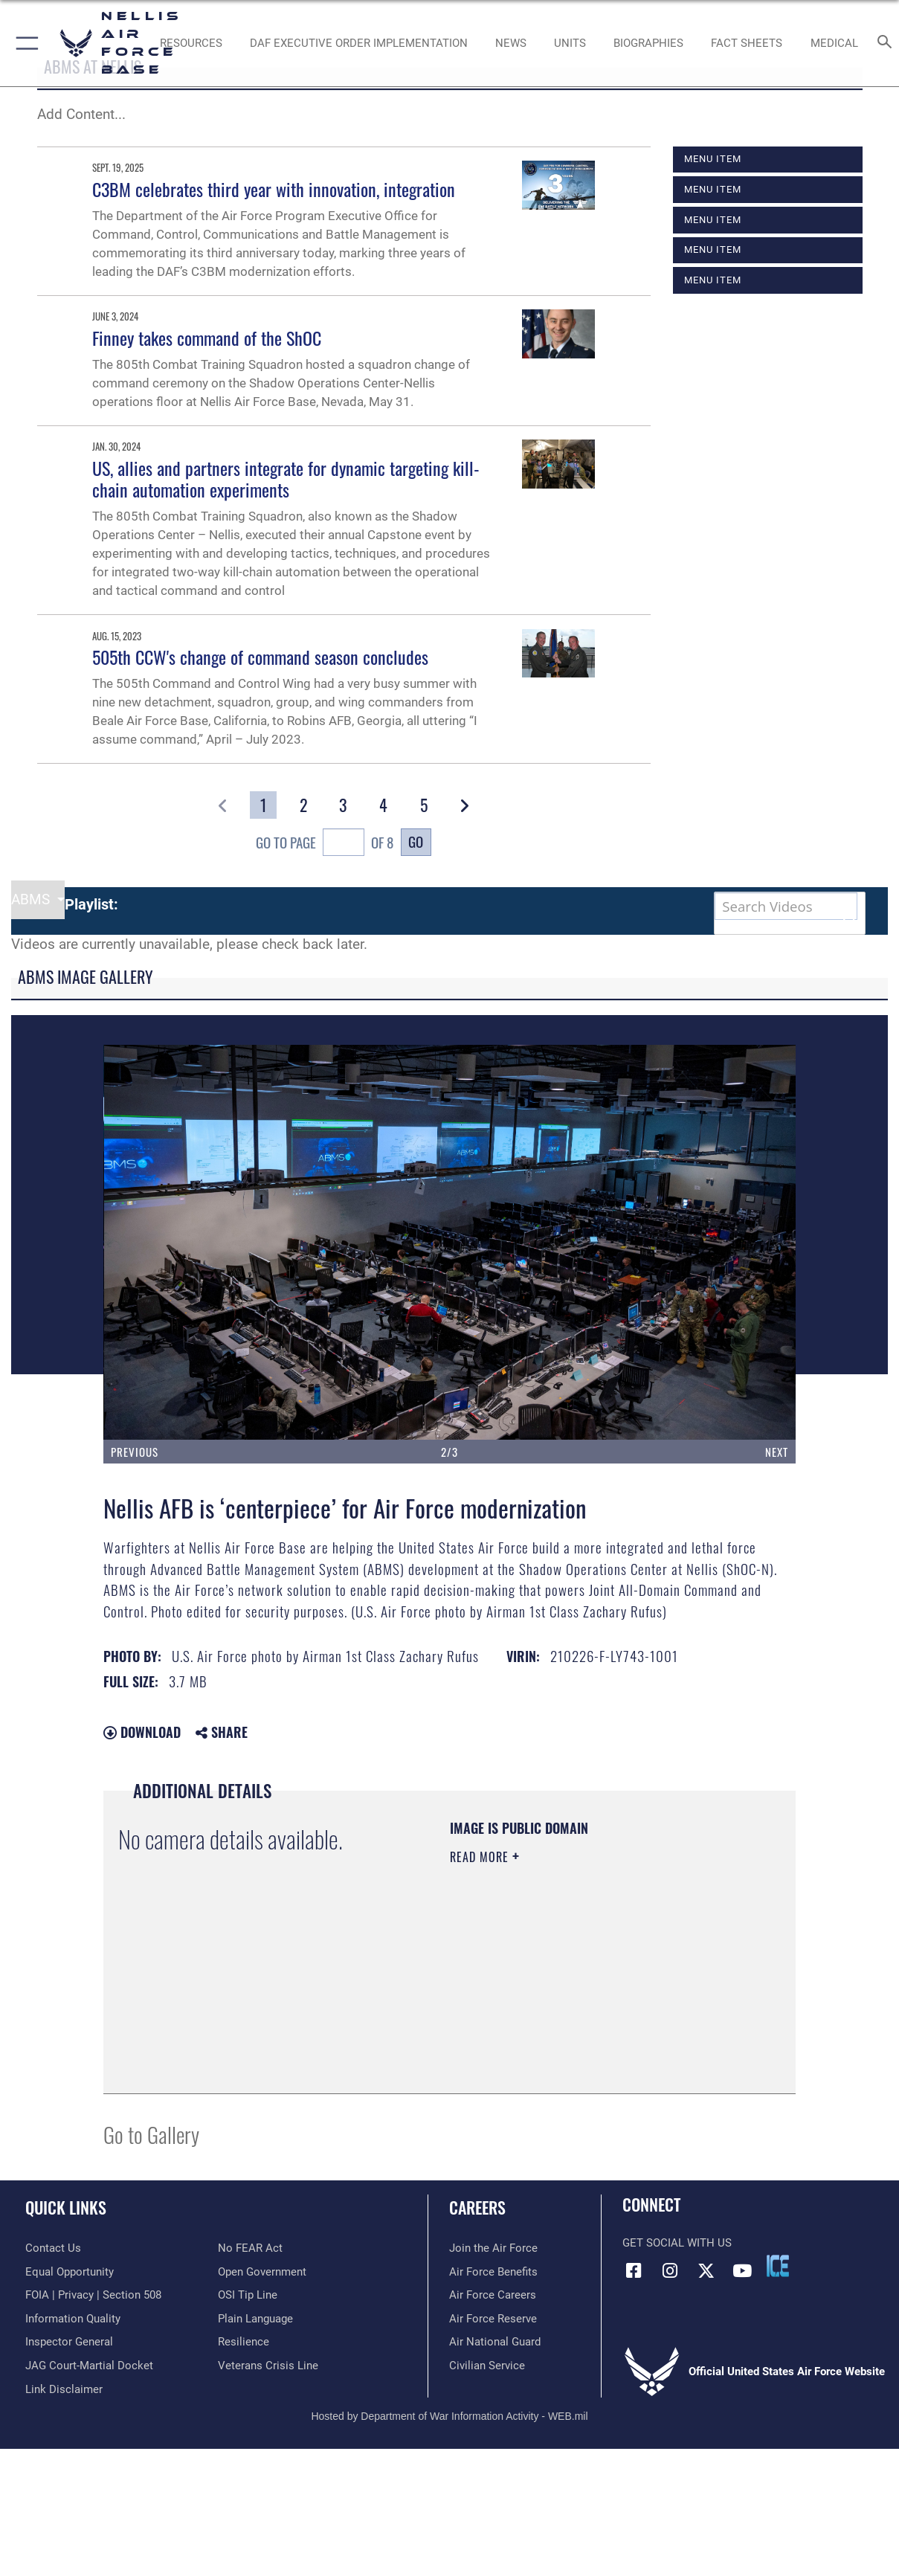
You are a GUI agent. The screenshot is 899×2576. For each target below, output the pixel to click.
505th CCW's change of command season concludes (260, 656)
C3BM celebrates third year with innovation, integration (273, 189)
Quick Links (65, 2207)
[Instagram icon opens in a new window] (670, 2271)
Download (142, 1732)
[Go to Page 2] (303, 804)
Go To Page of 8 (324, 844)
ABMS (32, 900)
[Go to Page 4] (383, 804)
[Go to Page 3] (343, 804)
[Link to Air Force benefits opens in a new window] (493, 2272)
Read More (481, 1857)
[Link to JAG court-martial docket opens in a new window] (89, 2365)
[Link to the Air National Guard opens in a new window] (495, 2341)
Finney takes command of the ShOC (206, 337)
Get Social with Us (677, 2243)
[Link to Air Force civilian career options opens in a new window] (487, 2365)
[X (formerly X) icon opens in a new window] (706, 2271)
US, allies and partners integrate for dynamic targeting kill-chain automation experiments (286, 478)
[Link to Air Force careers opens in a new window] (492, 2295)
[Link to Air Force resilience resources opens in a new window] (243, 2341)
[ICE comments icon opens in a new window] (778, 2266)
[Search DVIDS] (786, 906)
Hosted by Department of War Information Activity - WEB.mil (449, 2416)
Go (415, 841)
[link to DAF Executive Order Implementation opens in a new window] (358, 43)
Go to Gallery (151, 2134)
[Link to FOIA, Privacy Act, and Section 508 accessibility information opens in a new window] (93, 2295)
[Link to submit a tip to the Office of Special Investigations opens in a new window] (247, 2295)
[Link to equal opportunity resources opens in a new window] (69, 2272)
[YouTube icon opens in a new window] (742, 2271)
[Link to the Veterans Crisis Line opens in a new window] (268, 2365)
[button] (24, 43)
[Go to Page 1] (263, 804)
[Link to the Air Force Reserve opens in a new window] (493, 2318)
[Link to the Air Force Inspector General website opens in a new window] (69, 2341)
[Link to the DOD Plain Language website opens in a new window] (255, 2318)
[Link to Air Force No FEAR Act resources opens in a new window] (250, 2248)
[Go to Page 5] (423, 804)
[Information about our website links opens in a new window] (64, 2389)
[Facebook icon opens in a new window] (633, 2271)
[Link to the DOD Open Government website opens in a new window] (262, 2272)
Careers (477, 2207)
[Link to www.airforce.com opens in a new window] (493, 2248)
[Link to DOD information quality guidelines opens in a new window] (72, 2318)
